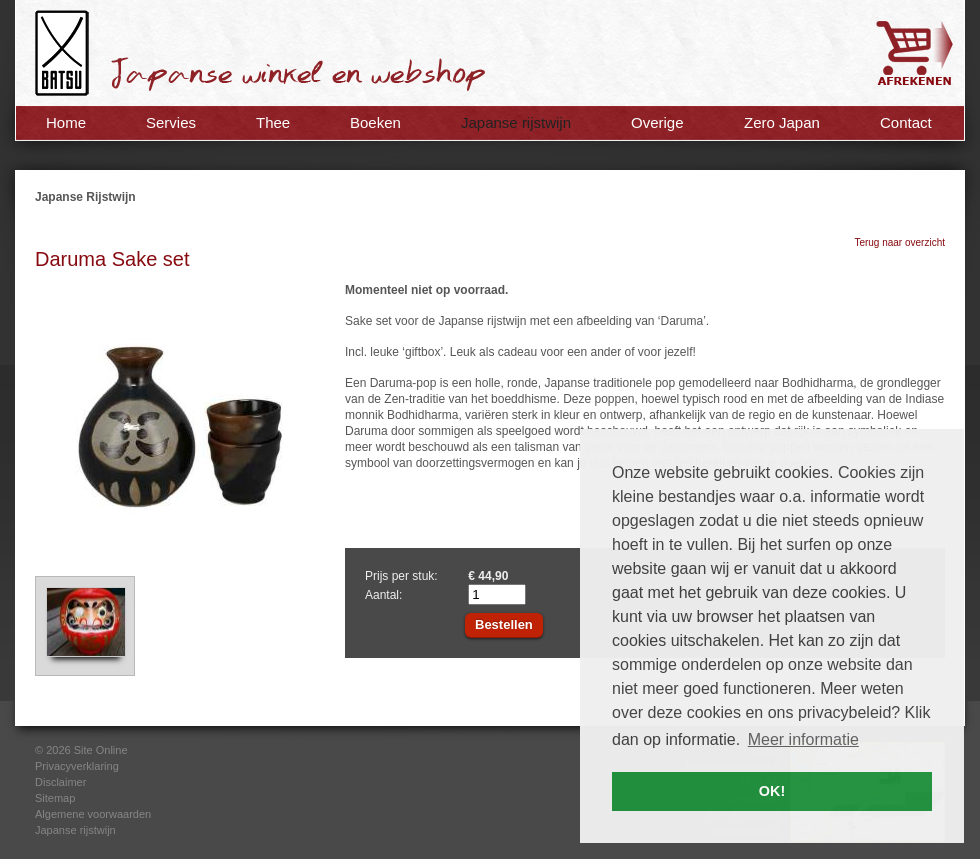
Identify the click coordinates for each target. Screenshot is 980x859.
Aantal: (383, 595)
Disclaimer (60, 782)
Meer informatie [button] (803, 739)
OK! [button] (772, 791)
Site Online (101, 750)
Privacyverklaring (77, 766)
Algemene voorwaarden (93, 814)
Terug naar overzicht (899, 242)
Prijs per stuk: (401, 576)
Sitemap (55, 798)
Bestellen (504, 624)
